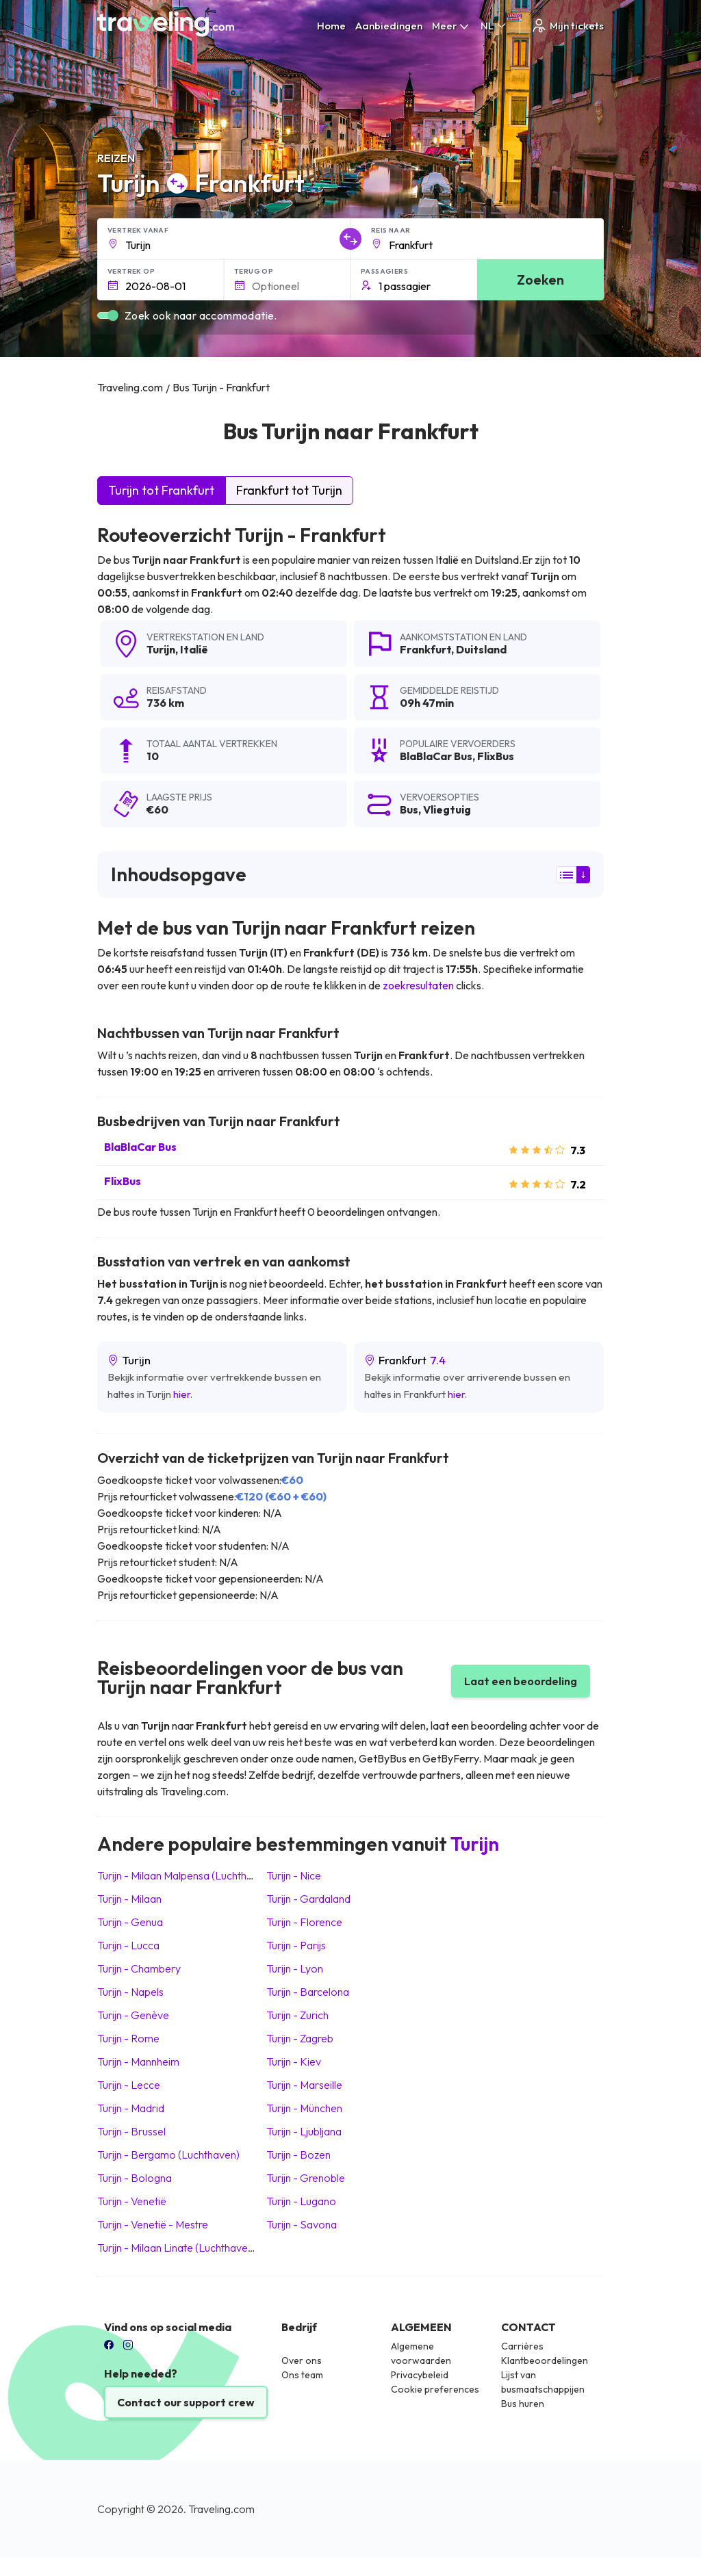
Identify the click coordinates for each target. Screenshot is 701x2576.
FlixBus (122, 1181)
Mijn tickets (567, 25)
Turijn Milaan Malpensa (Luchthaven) (185, 1875)
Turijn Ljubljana (304, 2131)
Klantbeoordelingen (544, 2360)
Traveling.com (221, 2509)
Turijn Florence (304, 1922)
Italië (194, 649)
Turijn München (304, 2108)
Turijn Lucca (128, 1945)
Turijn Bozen (298, 2154)
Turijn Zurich (297, 2015)
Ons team (302, 2375)
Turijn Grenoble (305, 2178)
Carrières (522, 2346)
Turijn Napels (130, 1992)
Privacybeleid (419, 2375)
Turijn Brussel (131, 2131)
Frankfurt (425, 649)
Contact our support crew (186, 2402)
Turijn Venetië (131, 2201)
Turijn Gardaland (308, 1898)
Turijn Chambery (139, 1968)
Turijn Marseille (304, 2085)
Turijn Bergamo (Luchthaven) (168, 2154)
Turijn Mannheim (138, 2061)
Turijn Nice (293, 1875)
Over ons (301, 2360)
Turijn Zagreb (299, 2038)
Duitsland (481, 649)
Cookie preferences (435, 2389)
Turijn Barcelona (307, 1992)
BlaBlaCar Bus (140, 1147)
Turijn (160, 649)
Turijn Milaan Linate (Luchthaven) (177, 2247)
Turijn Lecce (128, 2085)
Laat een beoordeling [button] (520, 1681)
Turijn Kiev (293, 2061)
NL (494, 25)
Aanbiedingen (388, 25)
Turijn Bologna (134, 2178)
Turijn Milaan (129, 1898)
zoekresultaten (418, 985)
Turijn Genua (130, 1922)
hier (181, 1394)
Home (331, 25)
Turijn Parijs (296, 1945)
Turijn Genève (133, 2015)
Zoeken (540, 279)
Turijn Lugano (301, 2201)
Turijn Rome (128, 2038)
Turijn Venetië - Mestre (152, 2224)
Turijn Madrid (130, 2108)
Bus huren (522, 2403)
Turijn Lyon (294, 1968)
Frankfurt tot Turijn (289, 490)
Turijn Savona (301, 2224)
